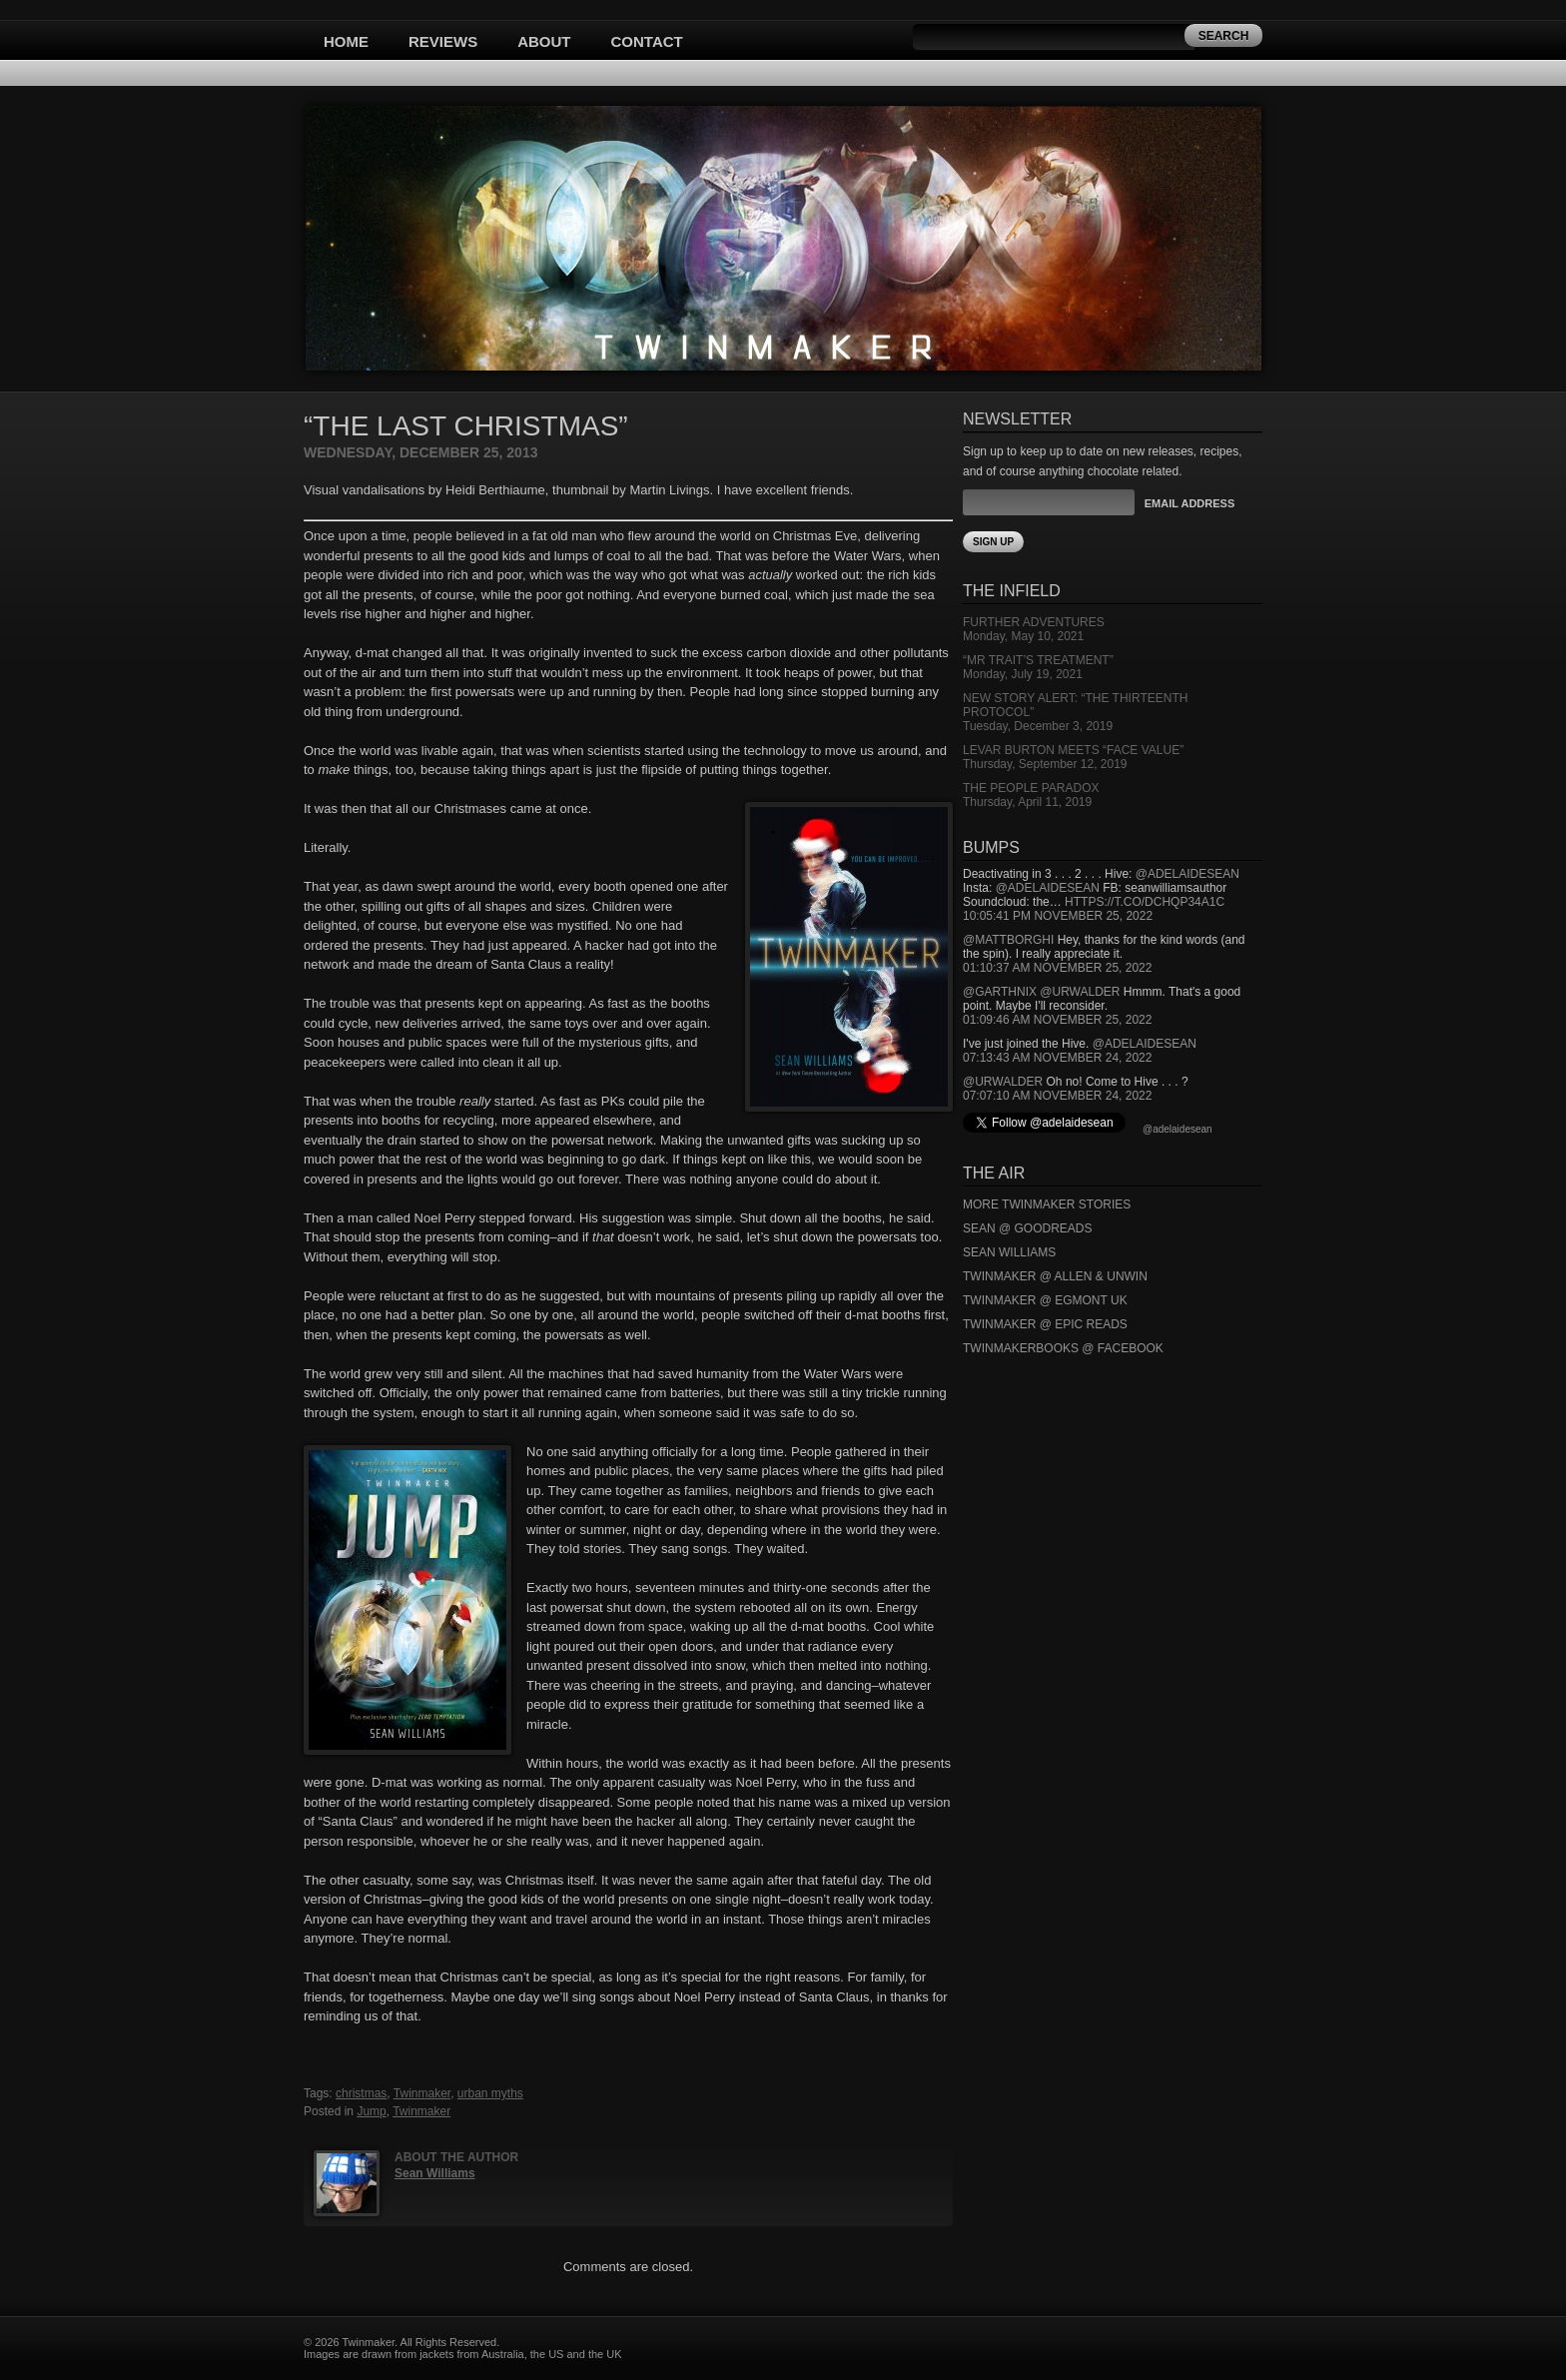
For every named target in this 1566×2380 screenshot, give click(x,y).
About (543, 41)
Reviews (442, 41)
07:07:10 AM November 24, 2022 (1057, 1096)
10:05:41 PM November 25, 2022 (1058, 916)
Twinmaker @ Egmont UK (1045, 1300)
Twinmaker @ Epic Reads (1045, 1324)
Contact (647, 41)
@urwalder (1080, 992)
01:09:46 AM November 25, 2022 (1057, 1020)
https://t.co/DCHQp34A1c (1144, 902)
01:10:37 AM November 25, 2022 (1057, 968)
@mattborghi (1008, 940)
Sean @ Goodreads (1028, 1228)
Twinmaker (421, 2093)
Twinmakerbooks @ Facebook (1063, 1348)
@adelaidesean (1187, 874)
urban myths (490, 2093)
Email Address (1189, 503)
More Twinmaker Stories (1047, 1204)
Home (346, 41)
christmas (361, 2093)
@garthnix (1000, 992)
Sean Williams (434, 2173)
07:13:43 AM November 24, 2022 (1057, 1058)
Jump (371, 2111)
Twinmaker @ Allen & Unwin (1055, 1276)
